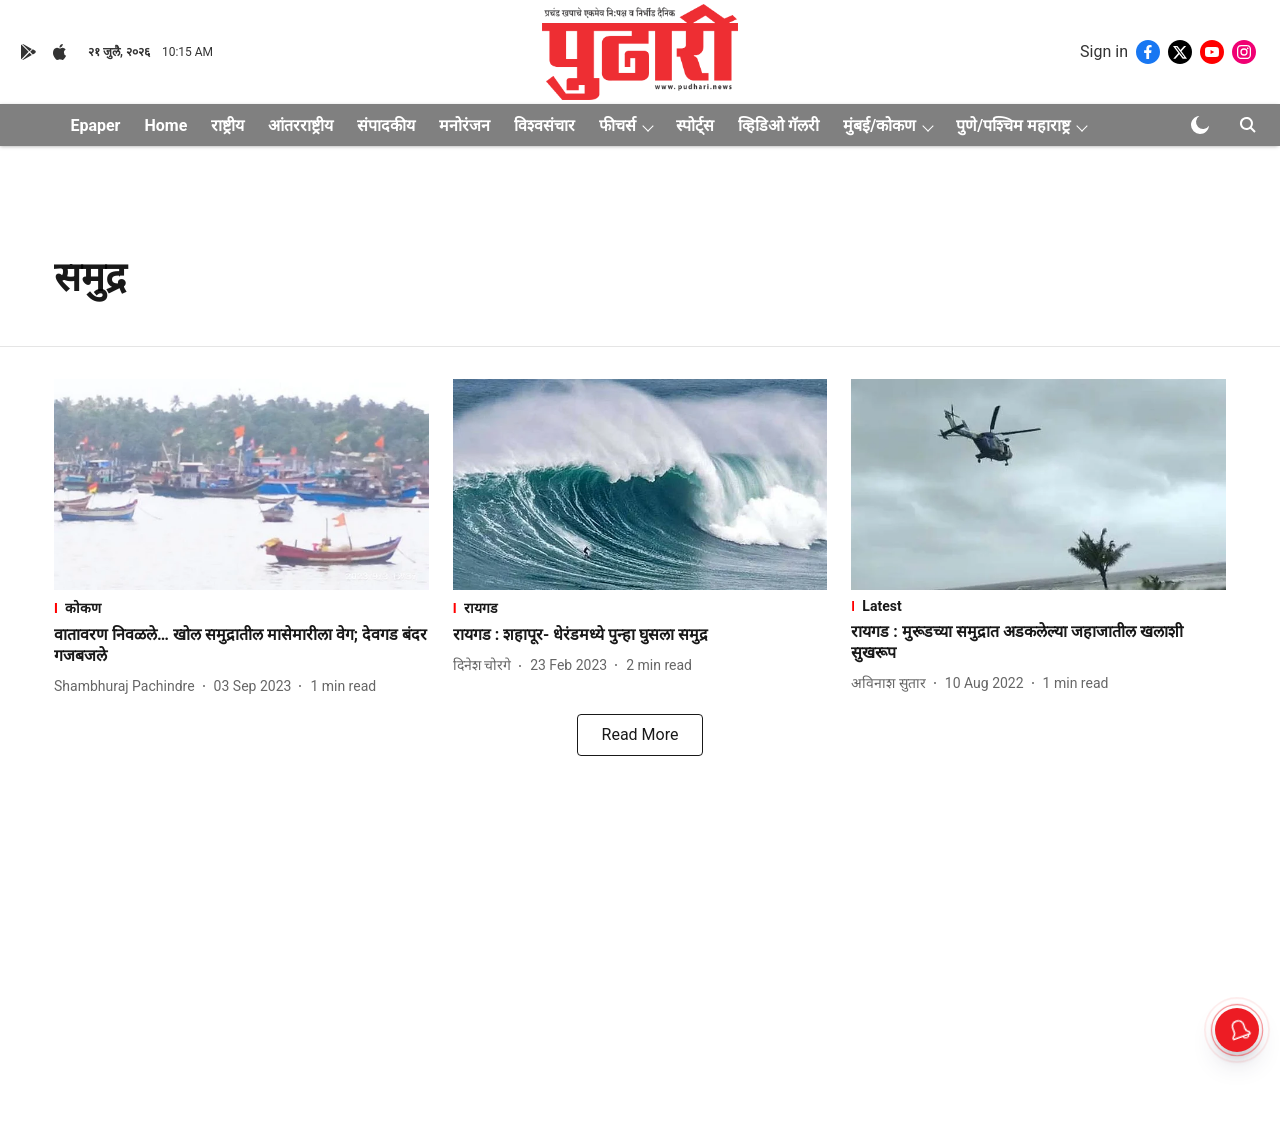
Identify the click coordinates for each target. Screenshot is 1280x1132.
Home (165, 125)
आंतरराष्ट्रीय (300, 125)
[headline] (241, 646)
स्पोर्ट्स (695, 125)
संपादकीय (386, 125)
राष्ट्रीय (227, 125)
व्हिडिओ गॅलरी (778, 125)
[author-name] (128, 686)
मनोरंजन (464, 125)
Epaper (95, 125)
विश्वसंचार (544, 125)
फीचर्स (617, 125)
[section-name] (241, 607)
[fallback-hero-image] (241, 484)
